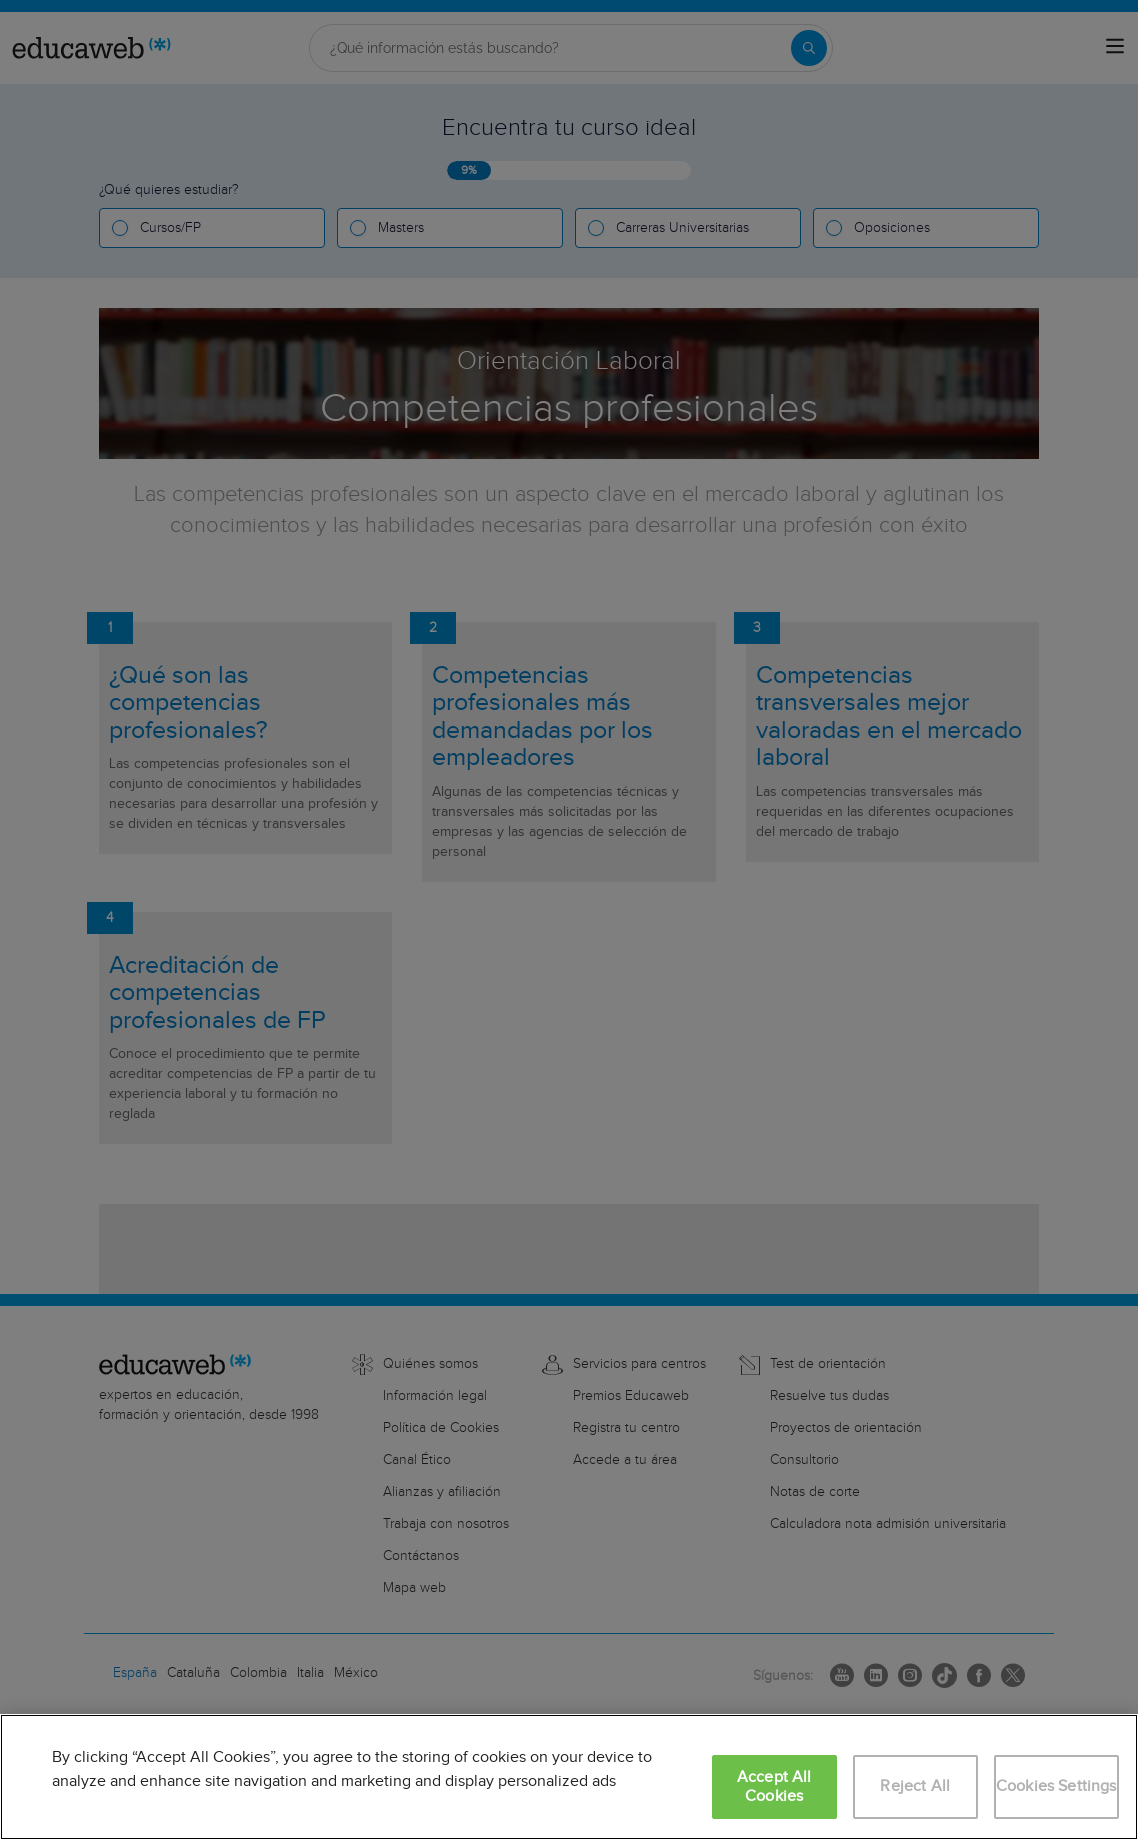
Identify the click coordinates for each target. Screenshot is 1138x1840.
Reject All (915, 1786)
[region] (569, 1777)
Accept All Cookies (774, 1787)
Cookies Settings (1056, 1786)
